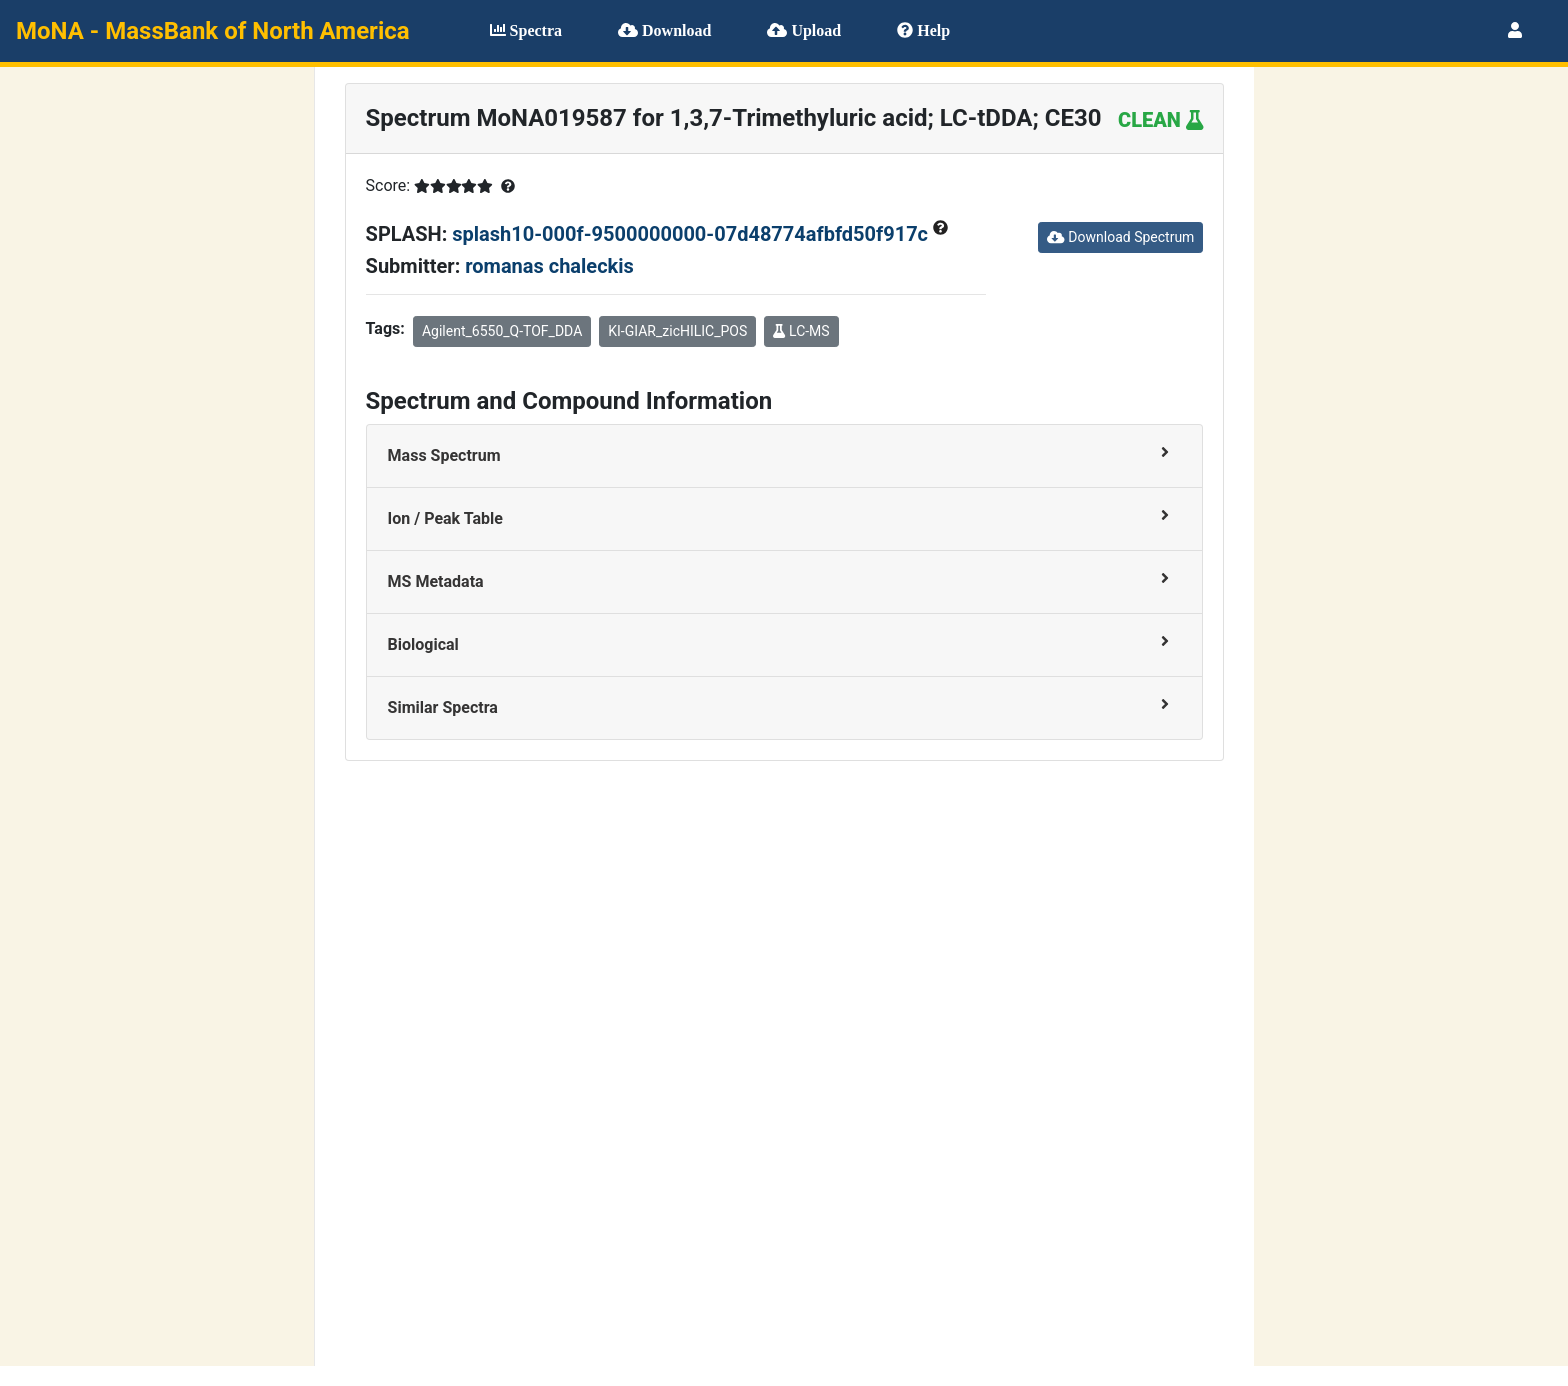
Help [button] (923, 30)
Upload (804, 30)
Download (664, 30)
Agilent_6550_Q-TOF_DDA (502, 331)
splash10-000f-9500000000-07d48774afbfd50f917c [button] (692, 234)
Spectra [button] (526, 30)
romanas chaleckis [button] (549, 266)
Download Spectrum (1120, 237)
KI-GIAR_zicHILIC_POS (677, 331)
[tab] (785, 456)
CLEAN (1160, 120)
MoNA (213, 31)
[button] (1515, 30)
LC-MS (801, 331)
